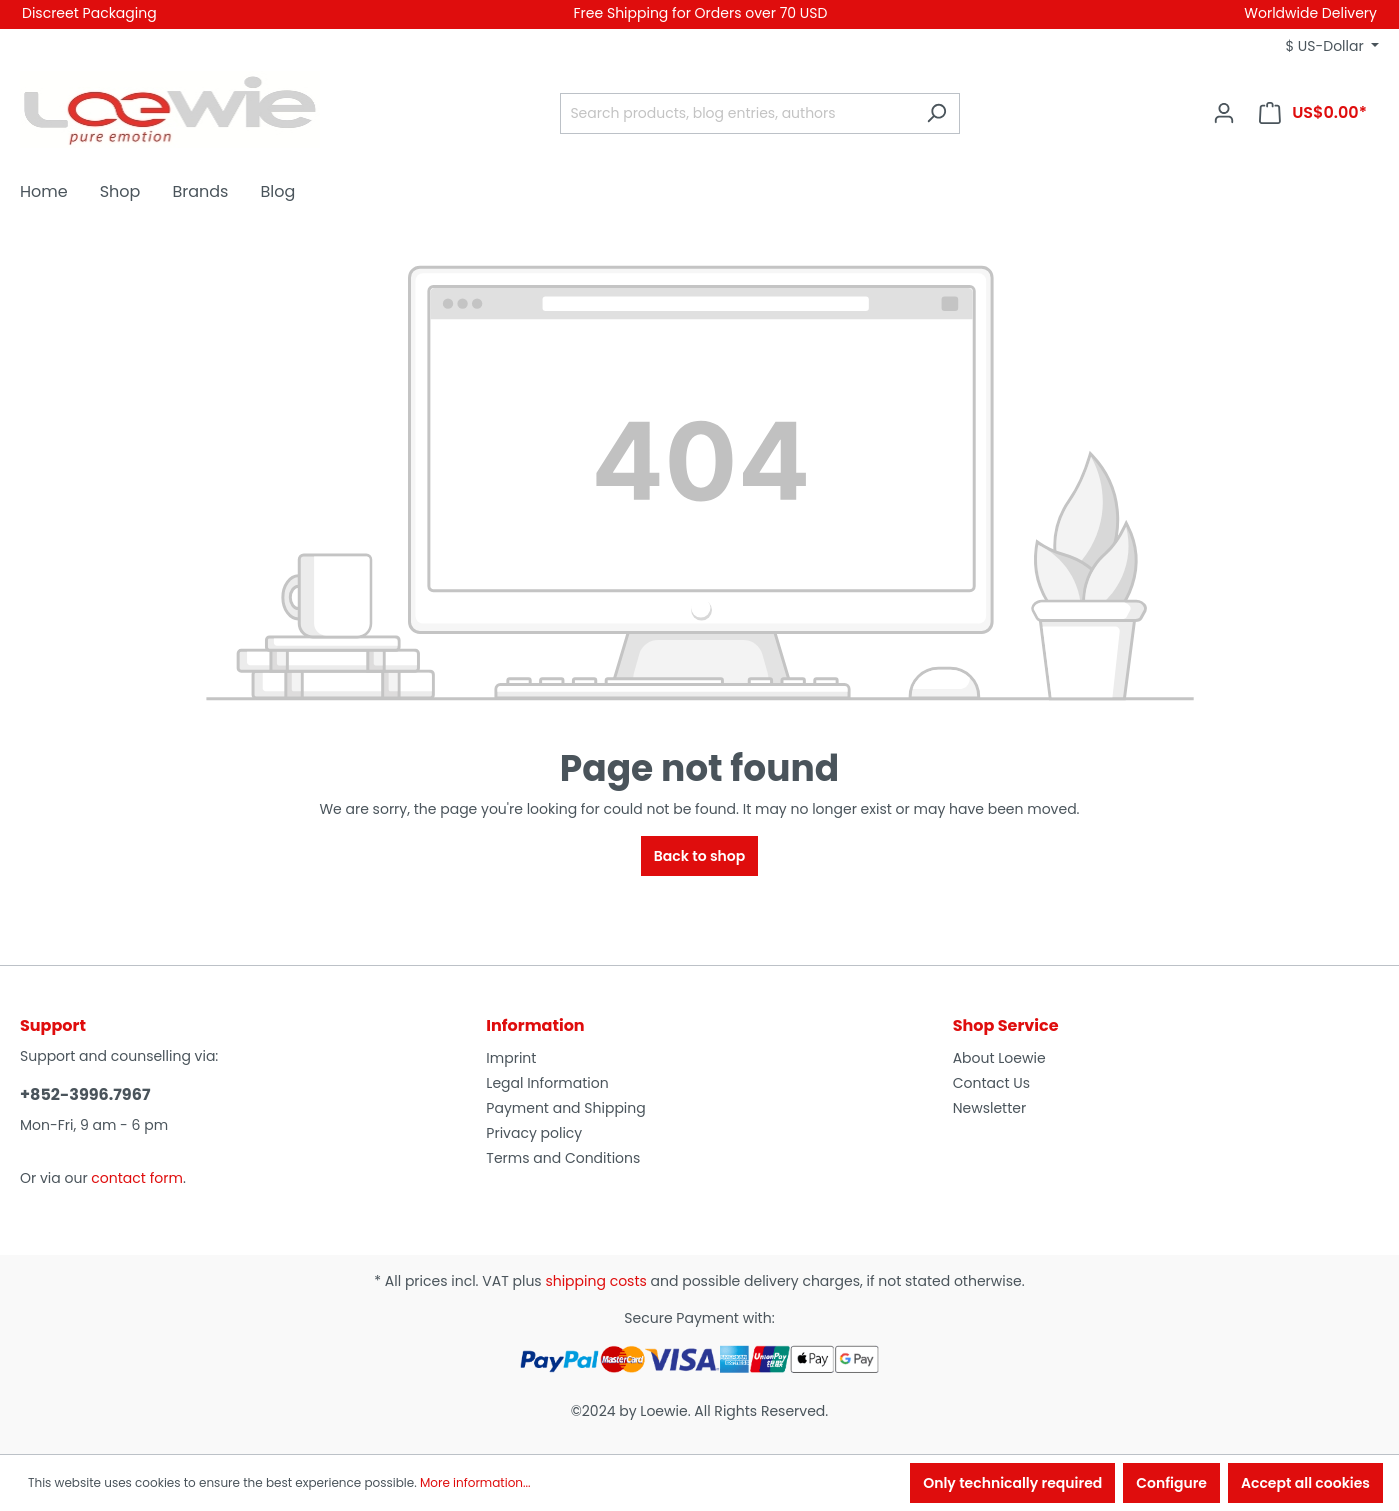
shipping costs (595, 1281)
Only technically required (1012, 1483)
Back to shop (699, 856)
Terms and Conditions (563, 1158)
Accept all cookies (1305, 1483)
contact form (137, 1178)
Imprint (511, 1058)
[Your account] (1224, 113)
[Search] (936, 113)
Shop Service (1006, 1025)
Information (535, 1025)
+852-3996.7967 (85, 1094)
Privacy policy (534, 1133)
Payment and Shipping (565, 1108)
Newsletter (990, 1108)
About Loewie (999, 1058)
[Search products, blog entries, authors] (737, 113)
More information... (475, 1482)
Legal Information (547, 1083)
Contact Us (991, 1083)
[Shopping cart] (1313, 113)
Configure (1171, 1483)
